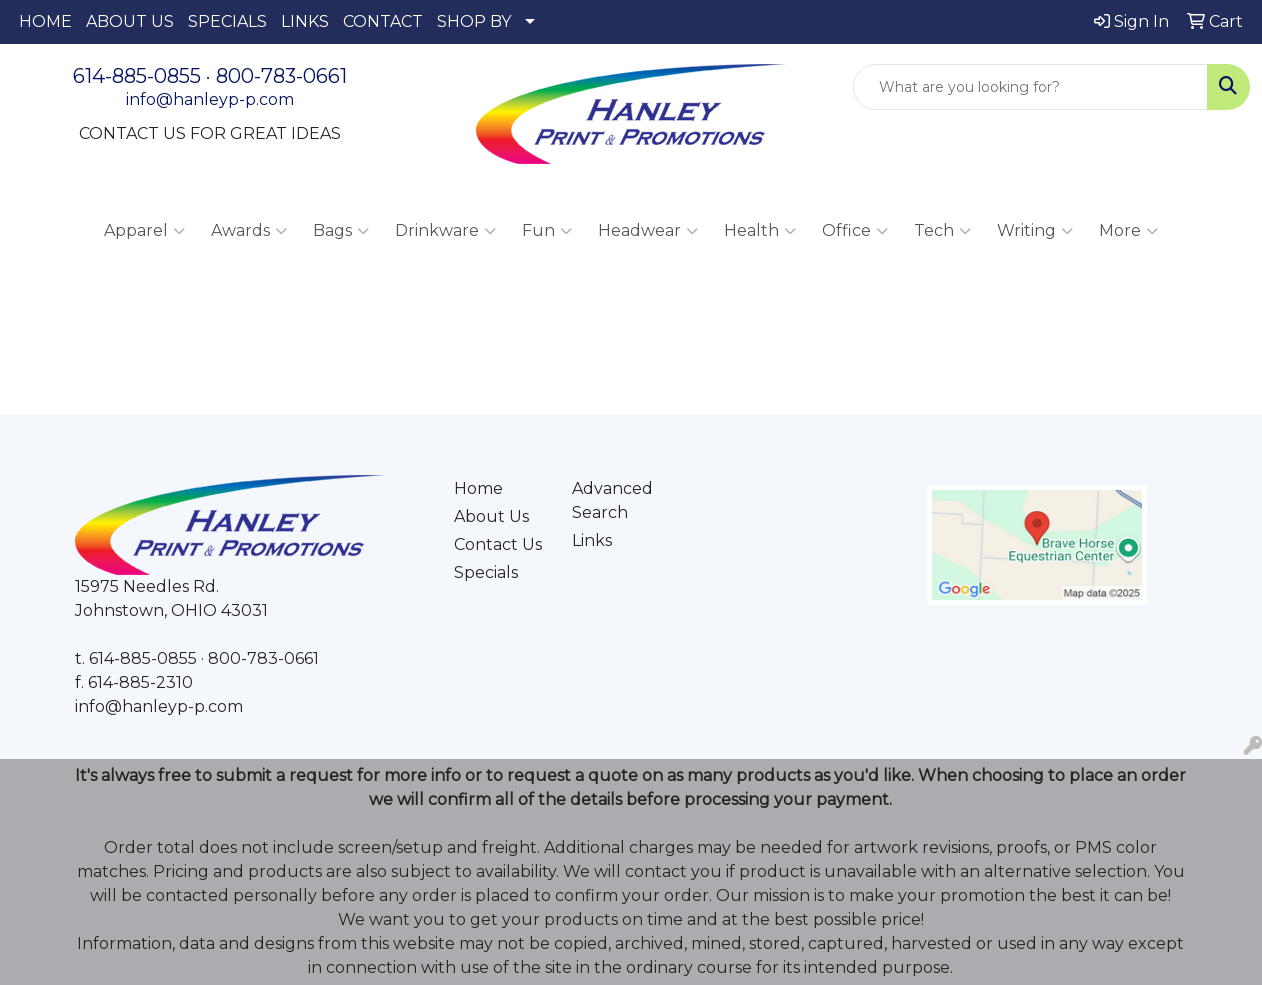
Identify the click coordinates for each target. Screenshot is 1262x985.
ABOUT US (130, 21)
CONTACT (383, 21)
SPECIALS (227, 21)
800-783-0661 (281, 76)
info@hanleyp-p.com (210, 99)
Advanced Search (612, 500)
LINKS (305, 21)
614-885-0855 (137, 76)
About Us (491, 516)
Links (592, 540)
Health (760, 231)
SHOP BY (474, 21)
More (1128, 231)
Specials (486, 572)
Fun (547, 231)
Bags (341, 231)
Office (855, 231)
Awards (249, 231)
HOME (45, 21)
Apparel (144, 231)
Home (478, 488)
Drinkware (445, 231)
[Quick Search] (1030, 87)
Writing (1035, 231)
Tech (942, 231)
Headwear (648, 231)
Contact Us (498, 544)
